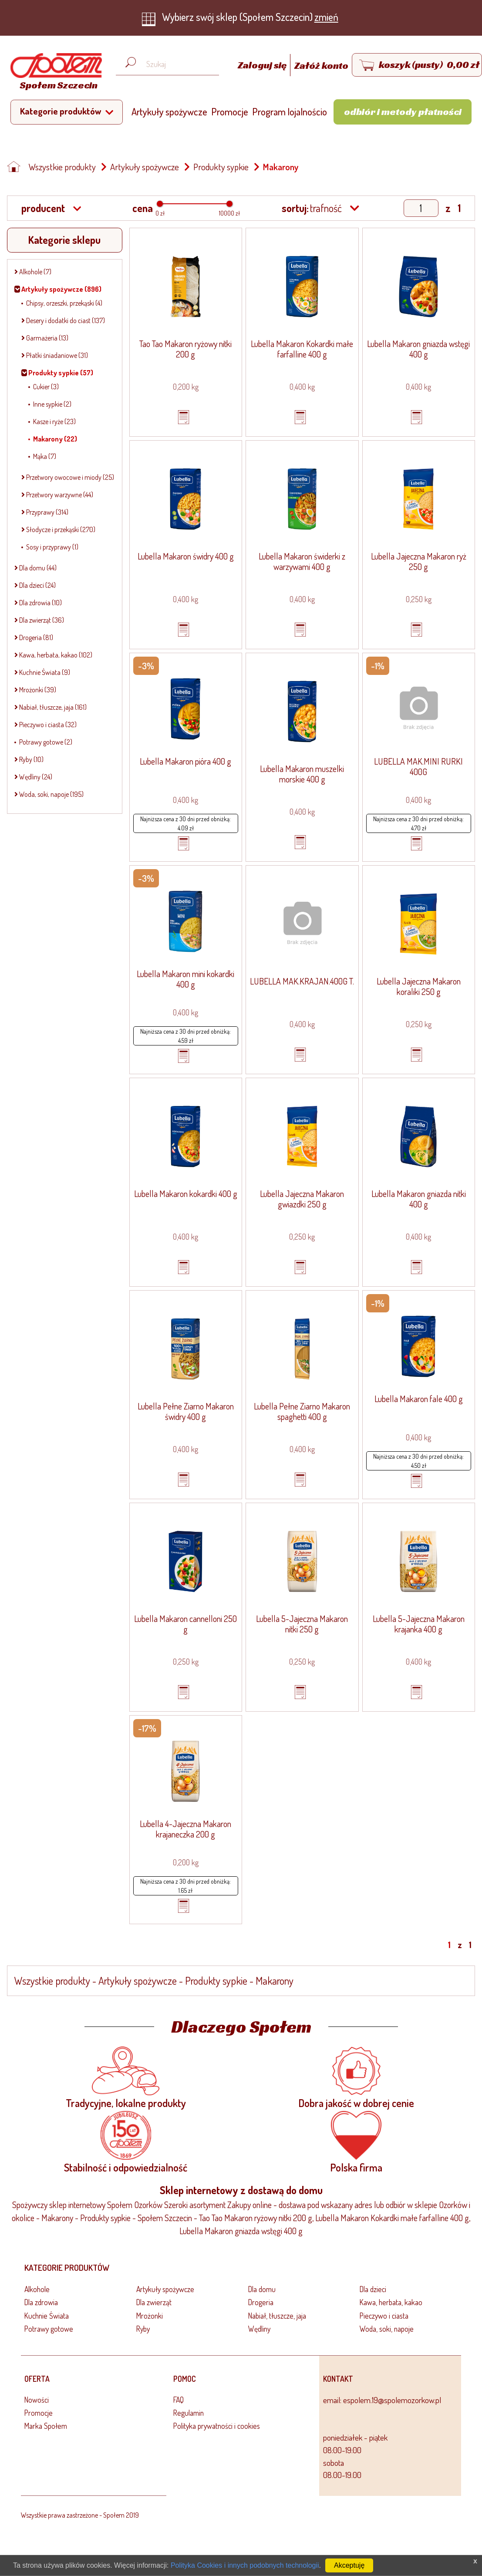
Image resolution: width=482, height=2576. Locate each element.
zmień (326, 17)
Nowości (36, 2399)
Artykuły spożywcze (169, 111)
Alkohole (37, 2289)
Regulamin (188, 2413)
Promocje (229, 111)
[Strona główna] (54, 73)
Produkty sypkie (221, 166)
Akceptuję (349, 2565)
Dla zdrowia (41, 2302)
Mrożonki (149, 2315)
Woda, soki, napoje (387, 2328)
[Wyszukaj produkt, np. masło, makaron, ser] (174, 64)
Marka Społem (45, 2426)
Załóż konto (321, 65)
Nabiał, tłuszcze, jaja (277, 2315)
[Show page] (421, 208)
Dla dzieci (373, 2289)
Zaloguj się (263, 65)
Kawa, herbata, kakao (391, 2302)
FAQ (178, 2399)
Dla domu (262, 2289)
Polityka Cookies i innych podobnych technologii (245, 2565)
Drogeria (260, 2302)
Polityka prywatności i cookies (216, 2426)
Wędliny (259, 2328)
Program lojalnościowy (295, 111)
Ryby (143, 2328)
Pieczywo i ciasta (384, 2315)
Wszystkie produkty (62, 166)
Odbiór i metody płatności (403, 111)
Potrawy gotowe (48, 2328)
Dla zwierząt (154, 2302)
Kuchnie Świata (46, 2315)
